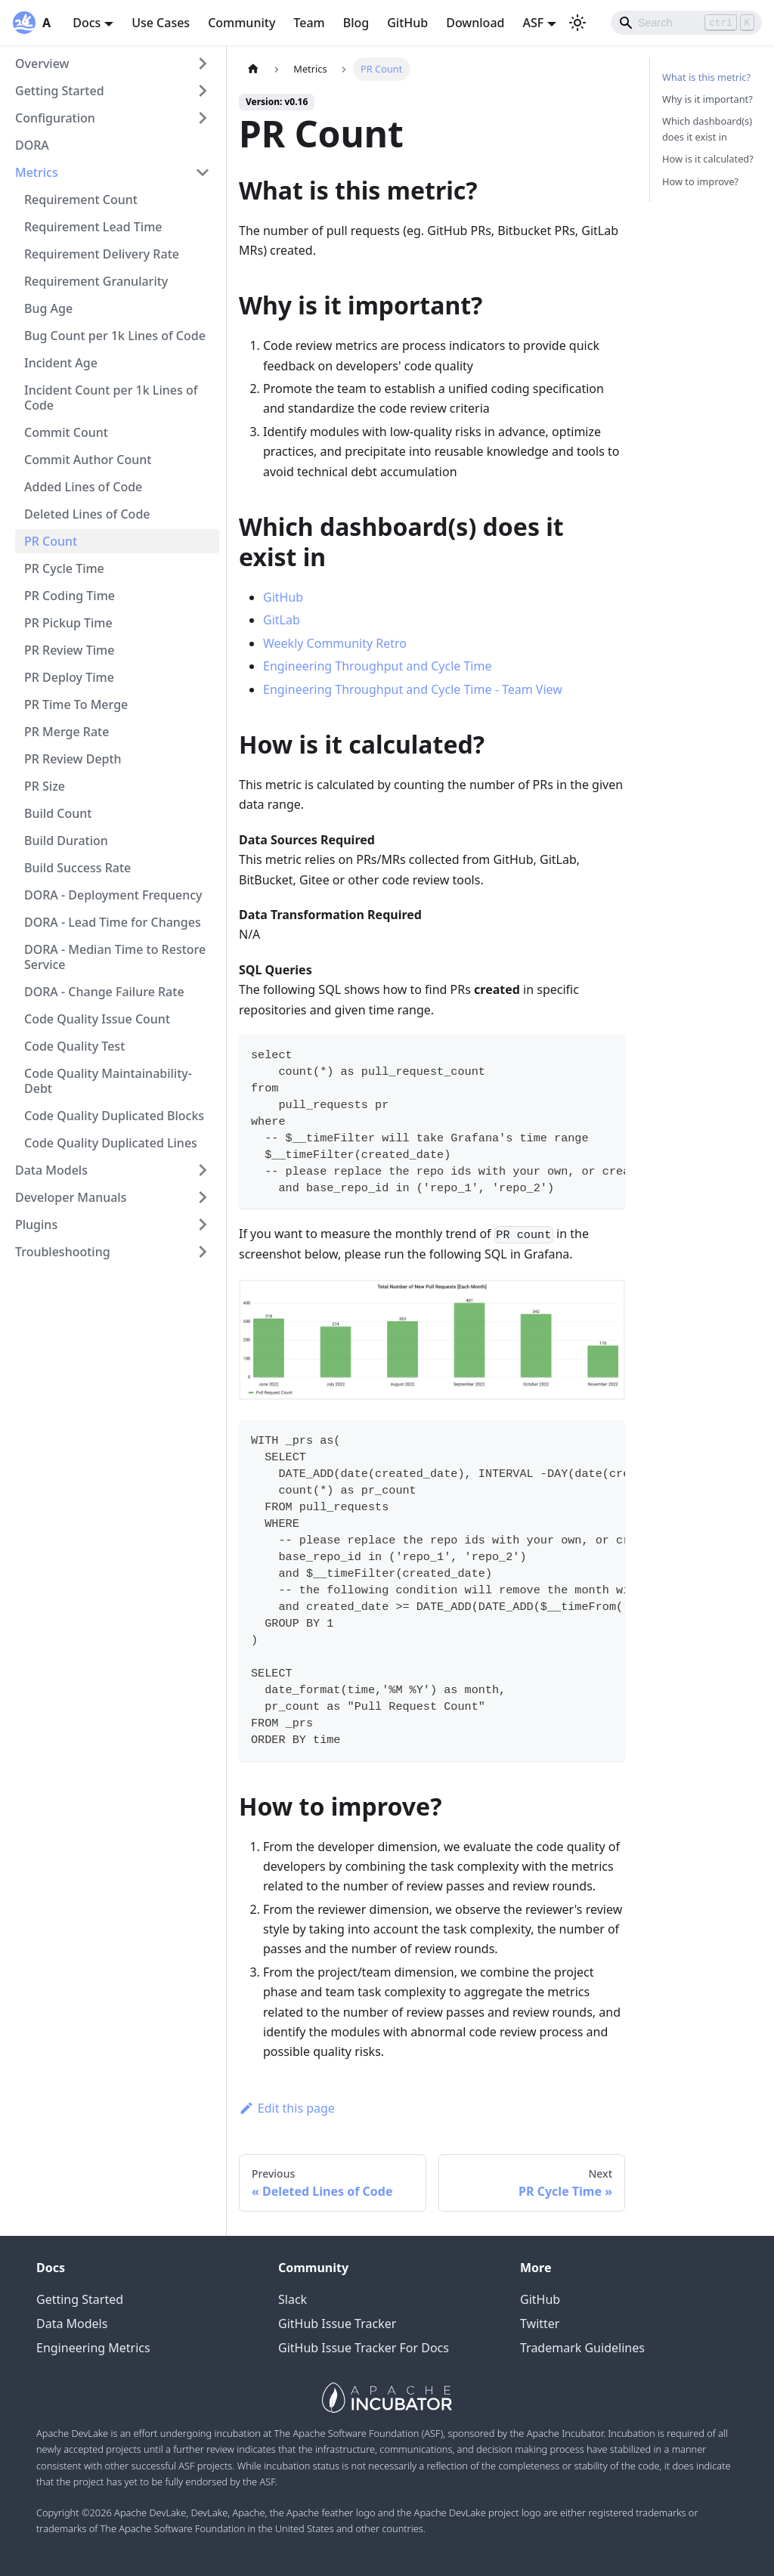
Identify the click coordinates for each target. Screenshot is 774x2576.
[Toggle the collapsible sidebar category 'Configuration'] (202, 118)
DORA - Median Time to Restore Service (115, 957)
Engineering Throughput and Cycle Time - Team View (412, 689)
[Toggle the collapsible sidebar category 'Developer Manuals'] (202, 1197)
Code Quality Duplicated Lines (110, 1143)
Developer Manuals (70, 1197)
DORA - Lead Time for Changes (112, 922)
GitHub (407, 22)
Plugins (36, 1224)
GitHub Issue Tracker (337, 2323)
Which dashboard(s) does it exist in (707, 129)
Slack (292, 2299)
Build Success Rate (77, 867)
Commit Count (66, 432)
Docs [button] (87, 22)
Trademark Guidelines (582, 2347)
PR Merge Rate (66, 731)
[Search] (686, 23)
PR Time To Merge (76, 704)
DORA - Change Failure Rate (104, 991)
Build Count (57, 813)
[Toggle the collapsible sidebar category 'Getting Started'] (202, 91)
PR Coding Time (69, 595)
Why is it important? (707, 99)
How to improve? (700, 181)
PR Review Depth (73, 759)
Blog (356, 22)
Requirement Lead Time (93, 226)
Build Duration (66, 840)
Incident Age (61, 363)
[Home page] (253, 69)
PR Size (44, 786)
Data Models (51, 1170)
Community (241, 22)
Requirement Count (81, 199)
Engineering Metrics (93, 2347)
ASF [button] (532, 22)
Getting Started (59, 90)
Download (475, 22)
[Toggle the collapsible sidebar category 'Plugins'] (202, 1224)
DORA (32, 145)
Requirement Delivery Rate (101, 254)
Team (308, 22)
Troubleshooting (62, 1251)
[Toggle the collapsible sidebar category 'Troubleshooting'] (202, 1252)
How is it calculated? (708, 159)
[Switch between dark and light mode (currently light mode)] (577, 23)
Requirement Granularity (96, 281)
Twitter (539, 2323)
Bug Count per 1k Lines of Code (115, 335)
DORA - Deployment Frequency (113, 895)
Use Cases (161, 22)
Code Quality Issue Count (97, 1019)
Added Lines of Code (83, 486)
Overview (42, 63)
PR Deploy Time (69, 677)
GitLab (281, 619)
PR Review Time (69, 650)
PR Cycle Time (64, 568)
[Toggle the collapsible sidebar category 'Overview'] (202, 63)
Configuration (55, 118)
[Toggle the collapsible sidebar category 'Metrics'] (202, 172)
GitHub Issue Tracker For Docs (363, 2347)
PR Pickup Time (68, 623)
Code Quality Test (74, 1046)
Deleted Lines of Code (87, 514)
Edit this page (287, 2108)
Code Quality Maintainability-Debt (108, 1081)
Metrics (36, 172)
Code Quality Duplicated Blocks (114, 1115)
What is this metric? (706, 77)
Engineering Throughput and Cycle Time (377, 666)
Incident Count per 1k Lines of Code (110, 397)
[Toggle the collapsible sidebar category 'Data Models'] (202, 1170)
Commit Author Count (87, 459)
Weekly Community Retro (335, 643)
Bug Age (48, 308)
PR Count (50, 541)
